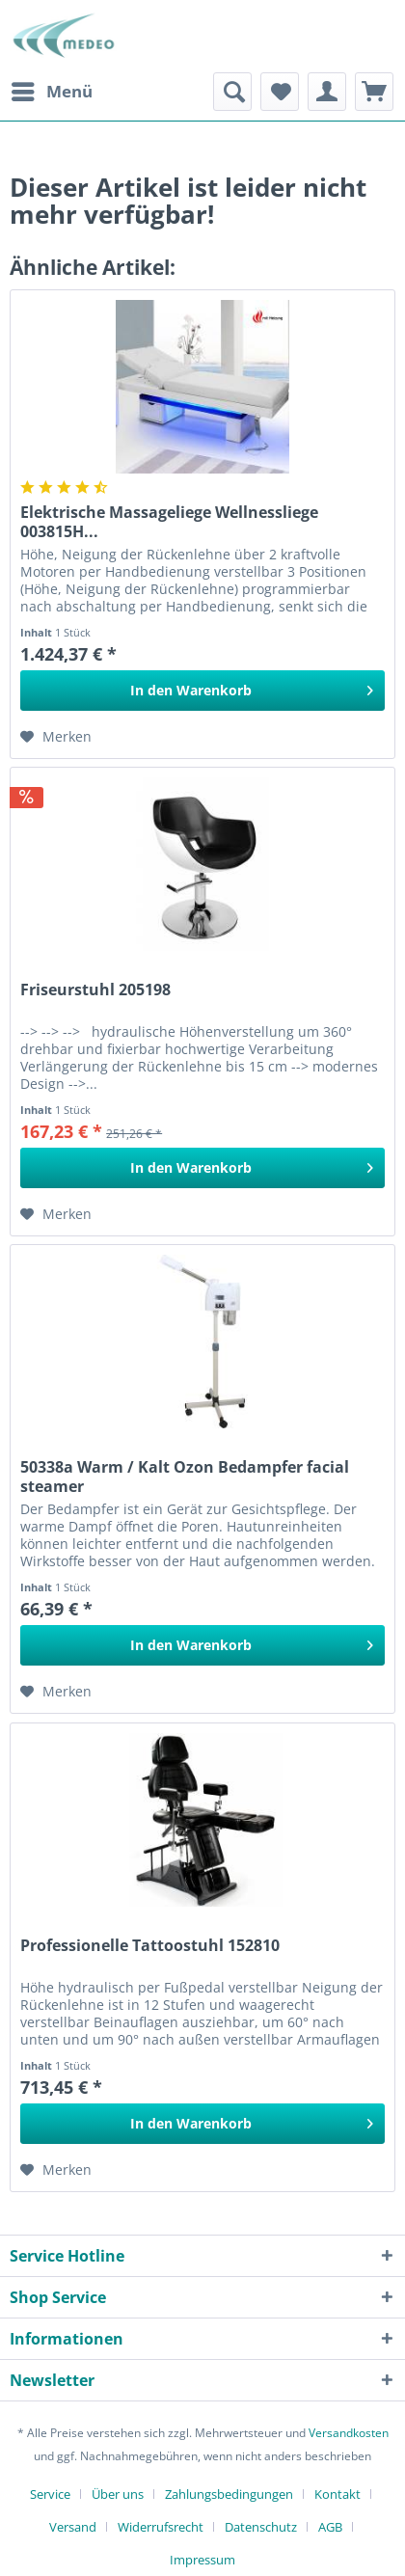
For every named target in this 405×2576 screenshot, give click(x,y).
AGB (330, 2526)
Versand (72, 2526)
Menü (52, 89)
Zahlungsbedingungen (229, 2494)
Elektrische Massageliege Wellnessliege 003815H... (169, 521)
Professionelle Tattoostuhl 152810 (150, 1946)
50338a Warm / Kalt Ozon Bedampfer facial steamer (184, 1476)
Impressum (202, 2559)
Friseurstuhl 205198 (95, 990)
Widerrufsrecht (160, 2526)
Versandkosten (349, 2433)
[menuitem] (51, 91)
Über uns (118, 2494)
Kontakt (337, 2494)
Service (50, 2494)
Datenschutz (261, 2526)
